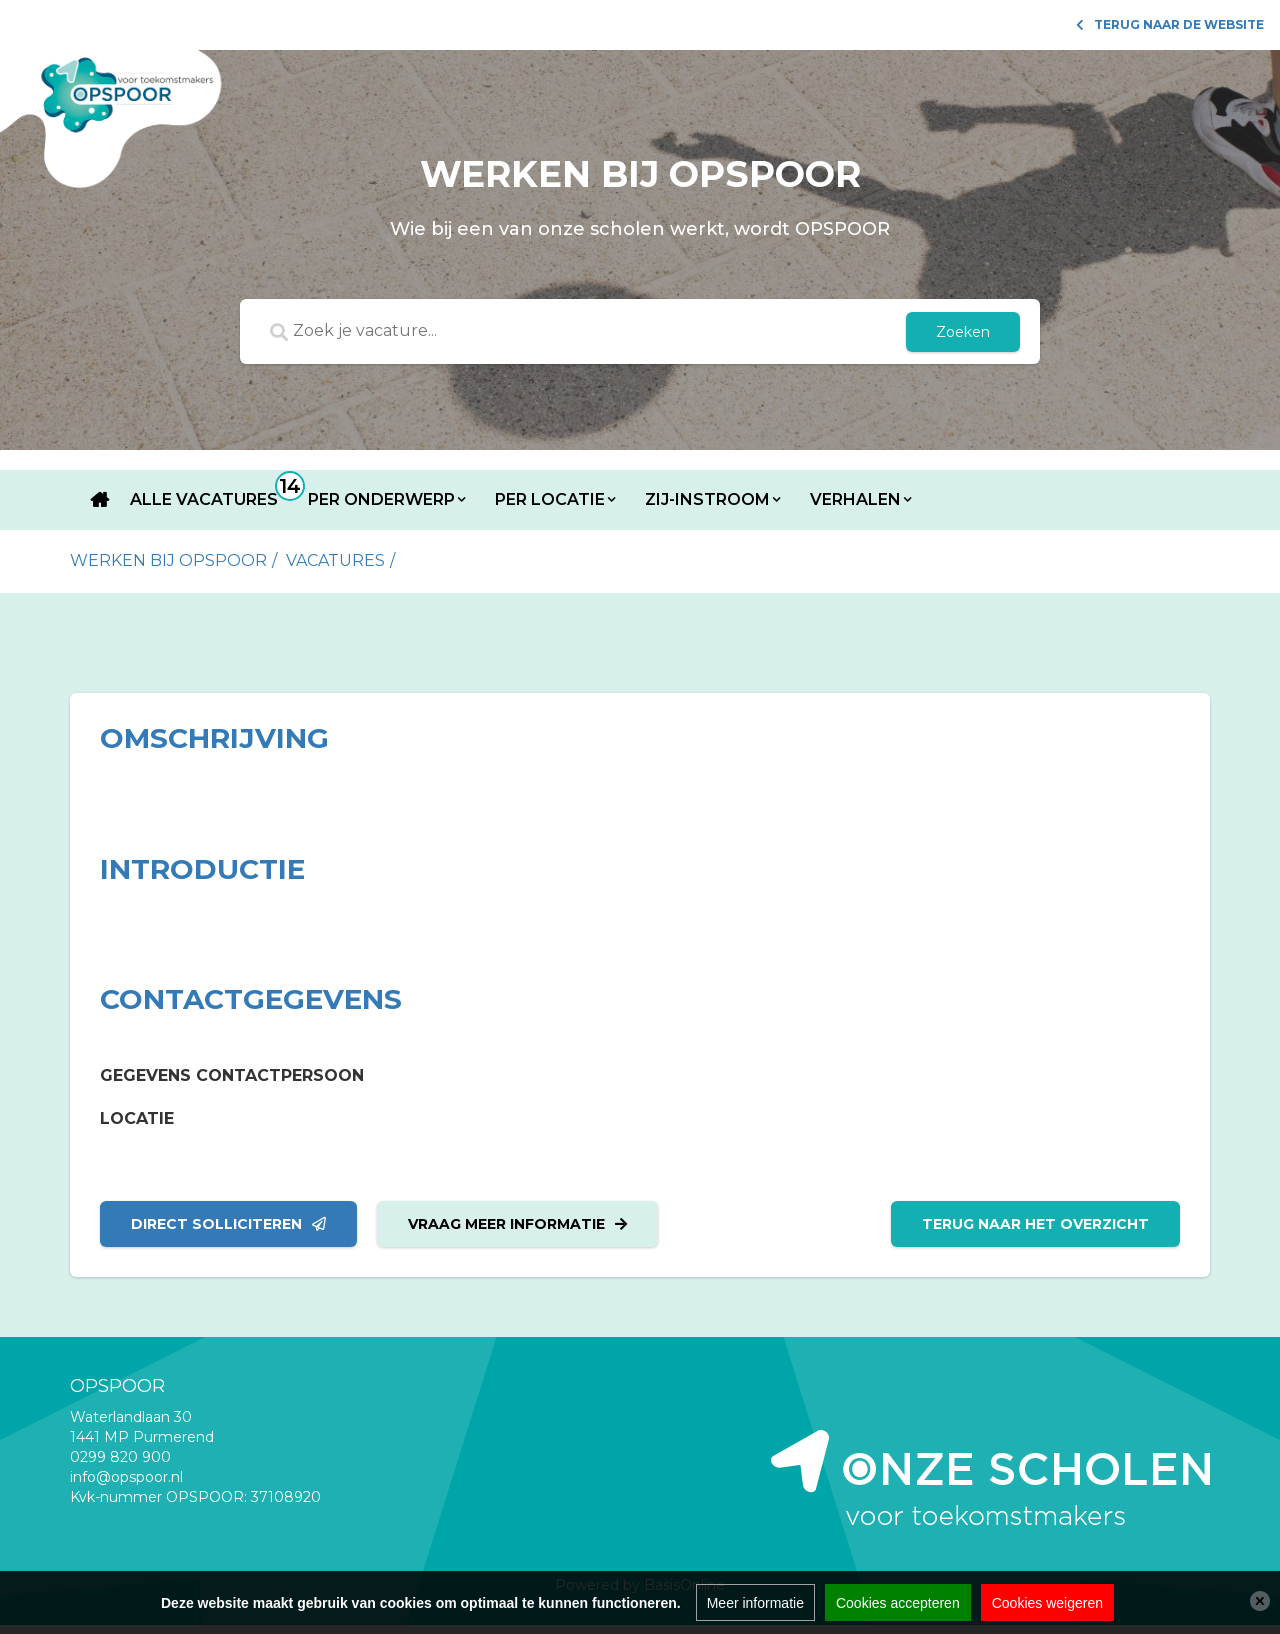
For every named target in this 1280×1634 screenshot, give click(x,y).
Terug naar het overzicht (1035, 1224)
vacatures (335, 560)
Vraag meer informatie (517, 1224)
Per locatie (550, 499)
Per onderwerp (381, 499)
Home (100, 500)
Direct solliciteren (228, 1224)
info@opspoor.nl (126, 1477)
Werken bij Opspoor (168, 560)
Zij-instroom (707, 499)
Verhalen (855, 499)
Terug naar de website (1170, 24)
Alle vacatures (204, 499)
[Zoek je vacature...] (597, 332)
